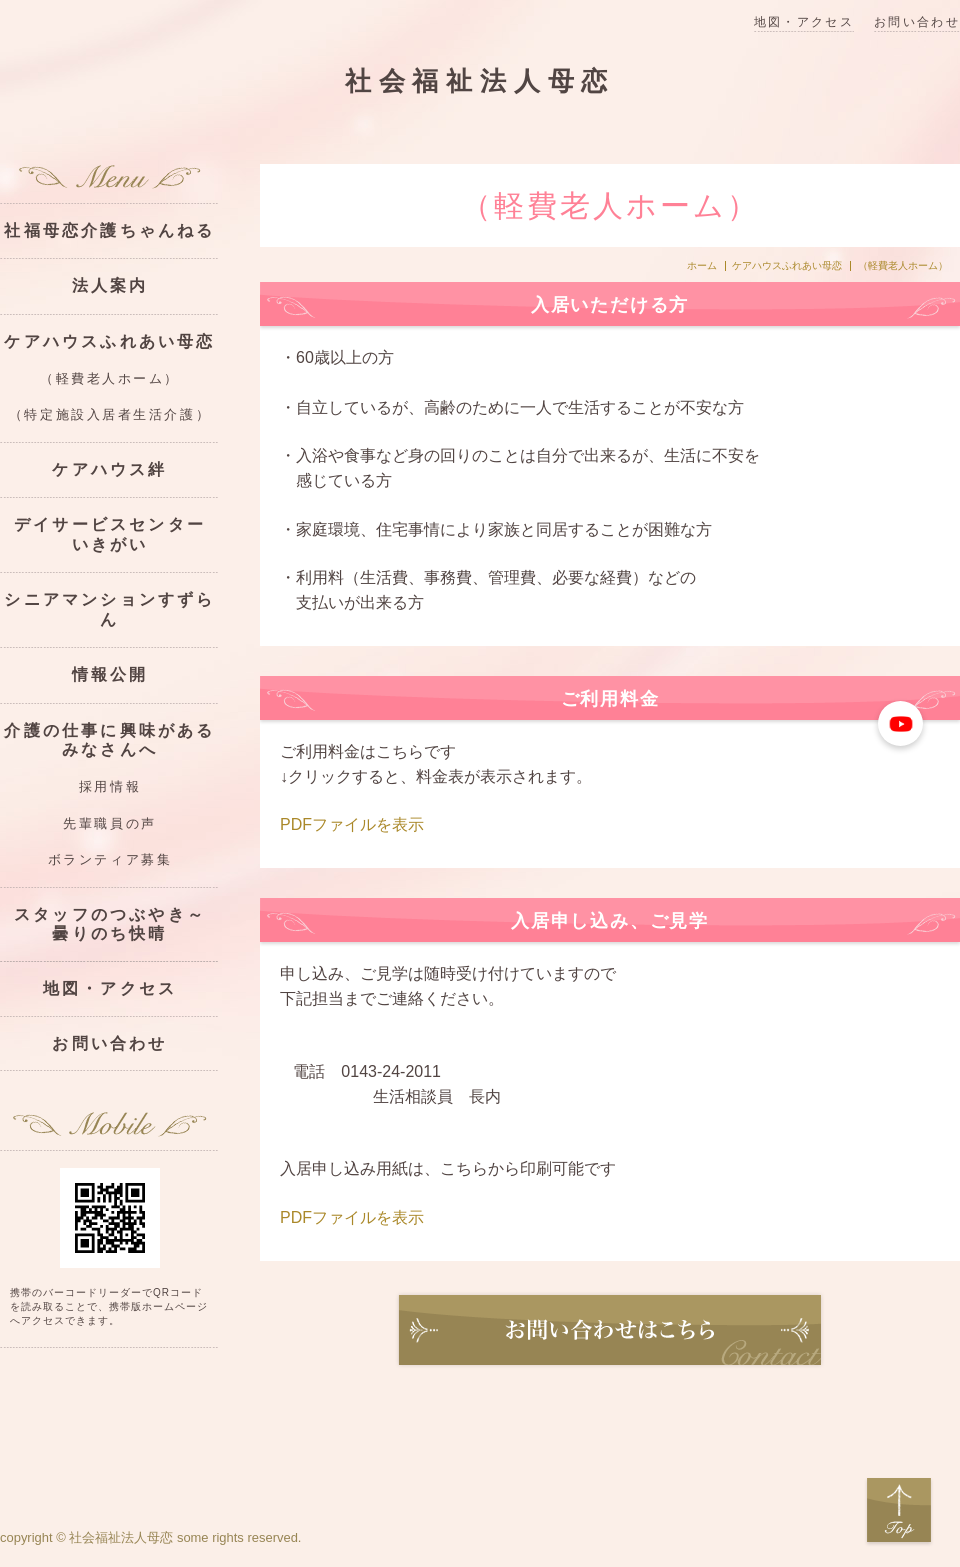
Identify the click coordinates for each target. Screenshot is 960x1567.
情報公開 (110, 674)
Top (899, 1511)
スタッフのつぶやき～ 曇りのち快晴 (117, 924)
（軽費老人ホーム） (110, 379)
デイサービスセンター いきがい (117, 534)
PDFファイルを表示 (352, 824)
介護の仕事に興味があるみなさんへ (109, 740)
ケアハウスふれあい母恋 (787, 266)
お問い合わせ (917, 22)
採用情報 (110, 787)
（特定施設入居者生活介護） (110, 415)
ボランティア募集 (110, 860)
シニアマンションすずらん (109, 609)
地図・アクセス (804, 22)
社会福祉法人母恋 (480, 81)
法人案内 (110, 285)
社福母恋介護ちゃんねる (109, 230)
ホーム (702, 266)
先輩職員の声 (109, 824)
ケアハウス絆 (109, 469)
